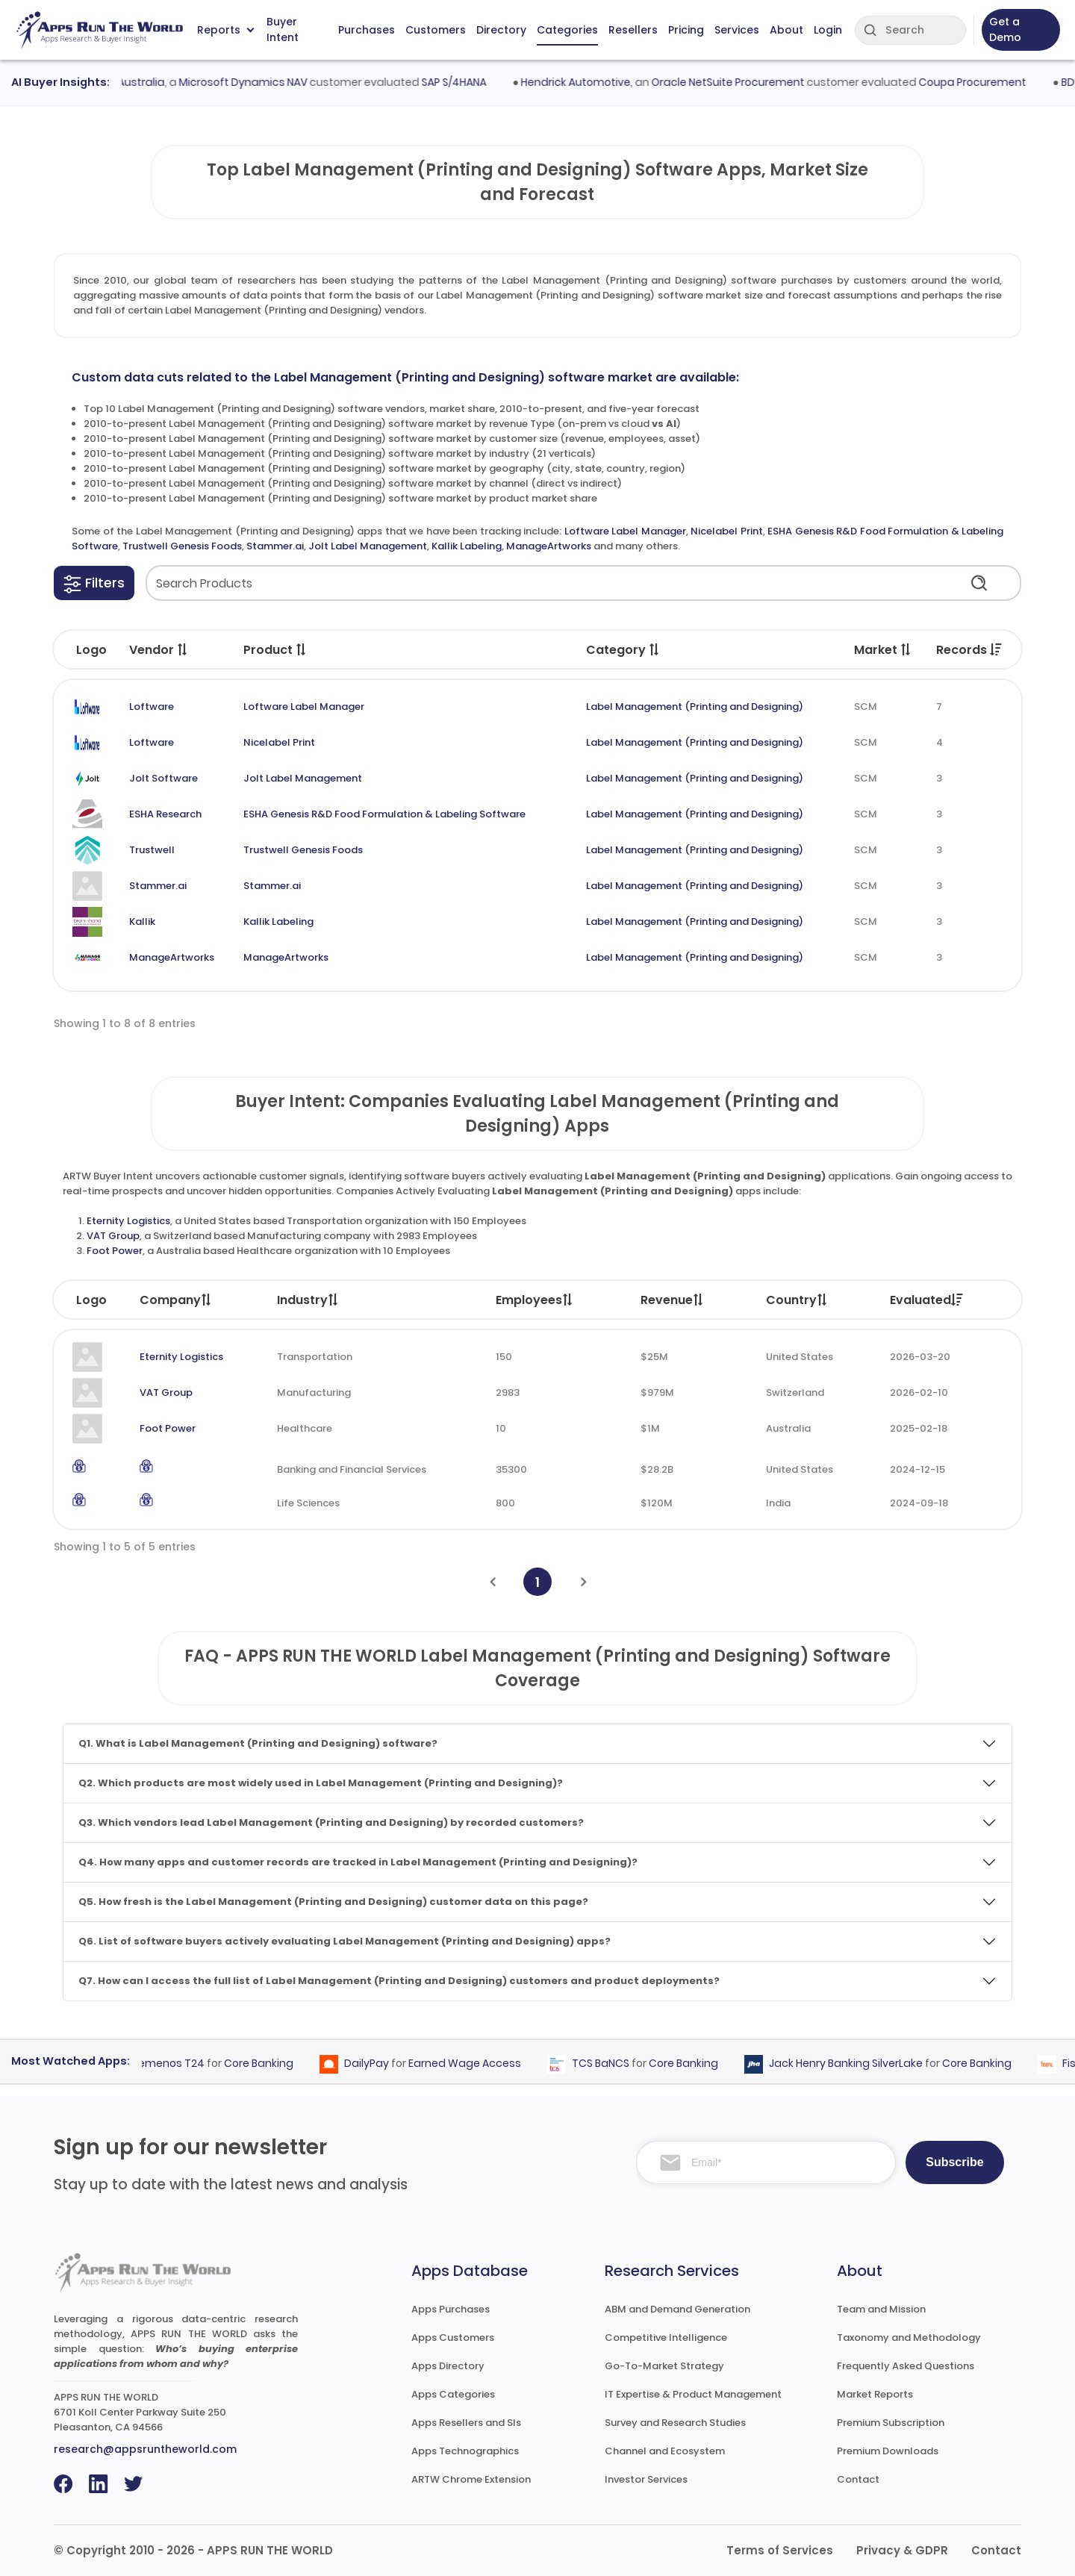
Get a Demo (1005, 29)
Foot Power (115, 1251)
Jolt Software (163, 778)
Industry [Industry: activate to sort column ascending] (308, 1300)
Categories (567, 29)
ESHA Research (165, 814)
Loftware (151, 706)
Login (828, 29)
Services (736, 29)
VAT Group (113, 1236)
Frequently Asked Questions (905, 2366)
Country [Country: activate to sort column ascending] (797, 1300)
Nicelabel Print (727, 531)
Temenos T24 (174, 2063)
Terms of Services (779, 2550)
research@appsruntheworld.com (145, 2449)
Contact (858, 2479)
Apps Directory (447, 2366)
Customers (435, 29)
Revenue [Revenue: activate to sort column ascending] (673, 1300)
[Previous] (492, 1582)
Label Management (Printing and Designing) (694, 706)
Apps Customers (452, 2337)
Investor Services (646, 2479)
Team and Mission (881, 2309)
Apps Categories (453, 2394)
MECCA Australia (127, 82)
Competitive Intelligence (666, 2337)
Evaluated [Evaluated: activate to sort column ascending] (926, 1300)
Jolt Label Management (367, 546)
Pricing (686, 29)
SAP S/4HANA (460, 82)
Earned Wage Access (470, 2063)
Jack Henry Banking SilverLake (852, 2063)
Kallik (142, 921)
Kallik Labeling (466, 546)
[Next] (583, 1582)
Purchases (366, 29)
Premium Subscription (890, 2423)
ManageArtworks (548, 546)
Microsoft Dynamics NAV (249, 82)
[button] (94, 583)
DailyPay (372, 2063)
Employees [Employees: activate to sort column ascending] (535, 1300)
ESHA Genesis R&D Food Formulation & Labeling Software (384, 814)
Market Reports (875, 2394)
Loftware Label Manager (625, 531)
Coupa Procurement (979, 82)
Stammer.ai (275, 546)
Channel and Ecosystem (665, 2451)
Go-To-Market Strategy (664, 2366)
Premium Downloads (887, 2451)
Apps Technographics (465, 2451)
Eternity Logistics (128, 1221)
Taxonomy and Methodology (909, 2337)
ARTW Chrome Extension (471, 2479)
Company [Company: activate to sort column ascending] (176, 1300)
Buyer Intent (283, 30)
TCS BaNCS (606, 2063)
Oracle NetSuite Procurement (734, 82)
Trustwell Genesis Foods (182, 546)
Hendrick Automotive (583, 82)
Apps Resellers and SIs (466, 2423)
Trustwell (152, 850)
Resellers (633, 29)
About (786, 29)
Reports (225, 29)
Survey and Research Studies (675, 2423)
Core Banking (264, 2063)
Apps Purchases (450, 2309)
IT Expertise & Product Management (693, 2394)
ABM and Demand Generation (677, 2309)
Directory (501, 29)
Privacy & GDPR (902, 2550)
